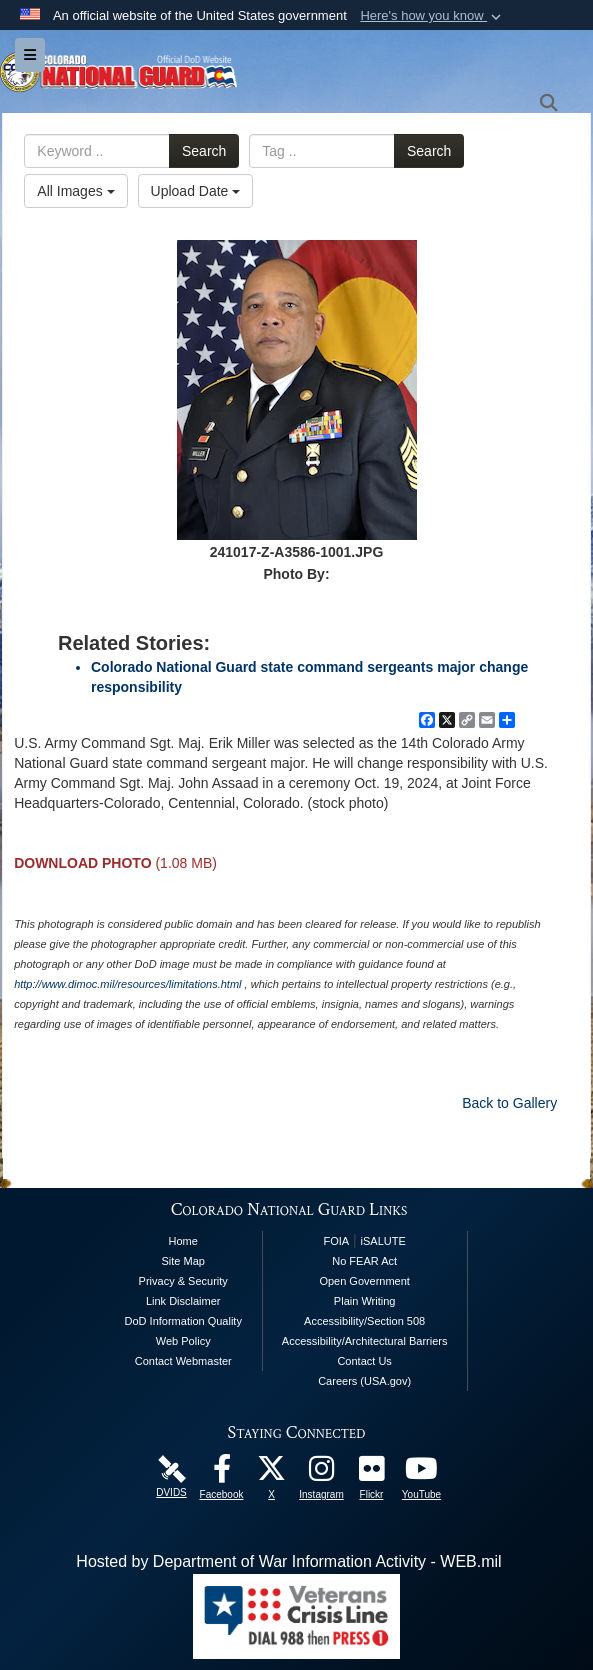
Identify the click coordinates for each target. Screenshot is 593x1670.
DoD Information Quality (183, 1321)
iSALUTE (383, 1241)
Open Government (364, 1281)
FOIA (336, 1241)
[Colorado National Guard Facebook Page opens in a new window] (222, 1473)
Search (204, 151)
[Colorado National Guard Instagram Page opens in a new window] (322, 1473)
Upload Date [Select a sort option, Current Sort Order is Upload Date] (196, 191)
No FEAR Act (364, 1261)
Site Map (183, 1261)
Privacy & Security (183, 1281)
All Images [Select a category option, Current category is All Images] (75, 191)
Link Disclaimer (183, 1301)
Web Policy (183, 1341)
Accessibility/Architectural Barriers (365, 1341)
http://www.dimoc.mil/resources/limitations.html (127, 984)
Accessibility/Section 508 (364, 1321)
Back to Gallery (509, 1103)
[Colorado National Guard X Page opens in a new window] (272, 1473)
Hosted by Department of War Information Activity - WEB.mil (288, 1561)
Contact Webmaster (183, 1361)
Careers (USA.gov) (364, 1381)
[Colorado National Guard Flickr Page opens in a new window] (372, 1473)
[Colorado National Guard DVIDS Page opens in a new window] (172, 1467)
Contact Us (364, 1361)
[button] (432, 16)
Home (183, 1241)
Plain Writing (365, 1301)
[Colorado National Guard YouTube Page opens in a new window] (422, 1473)
